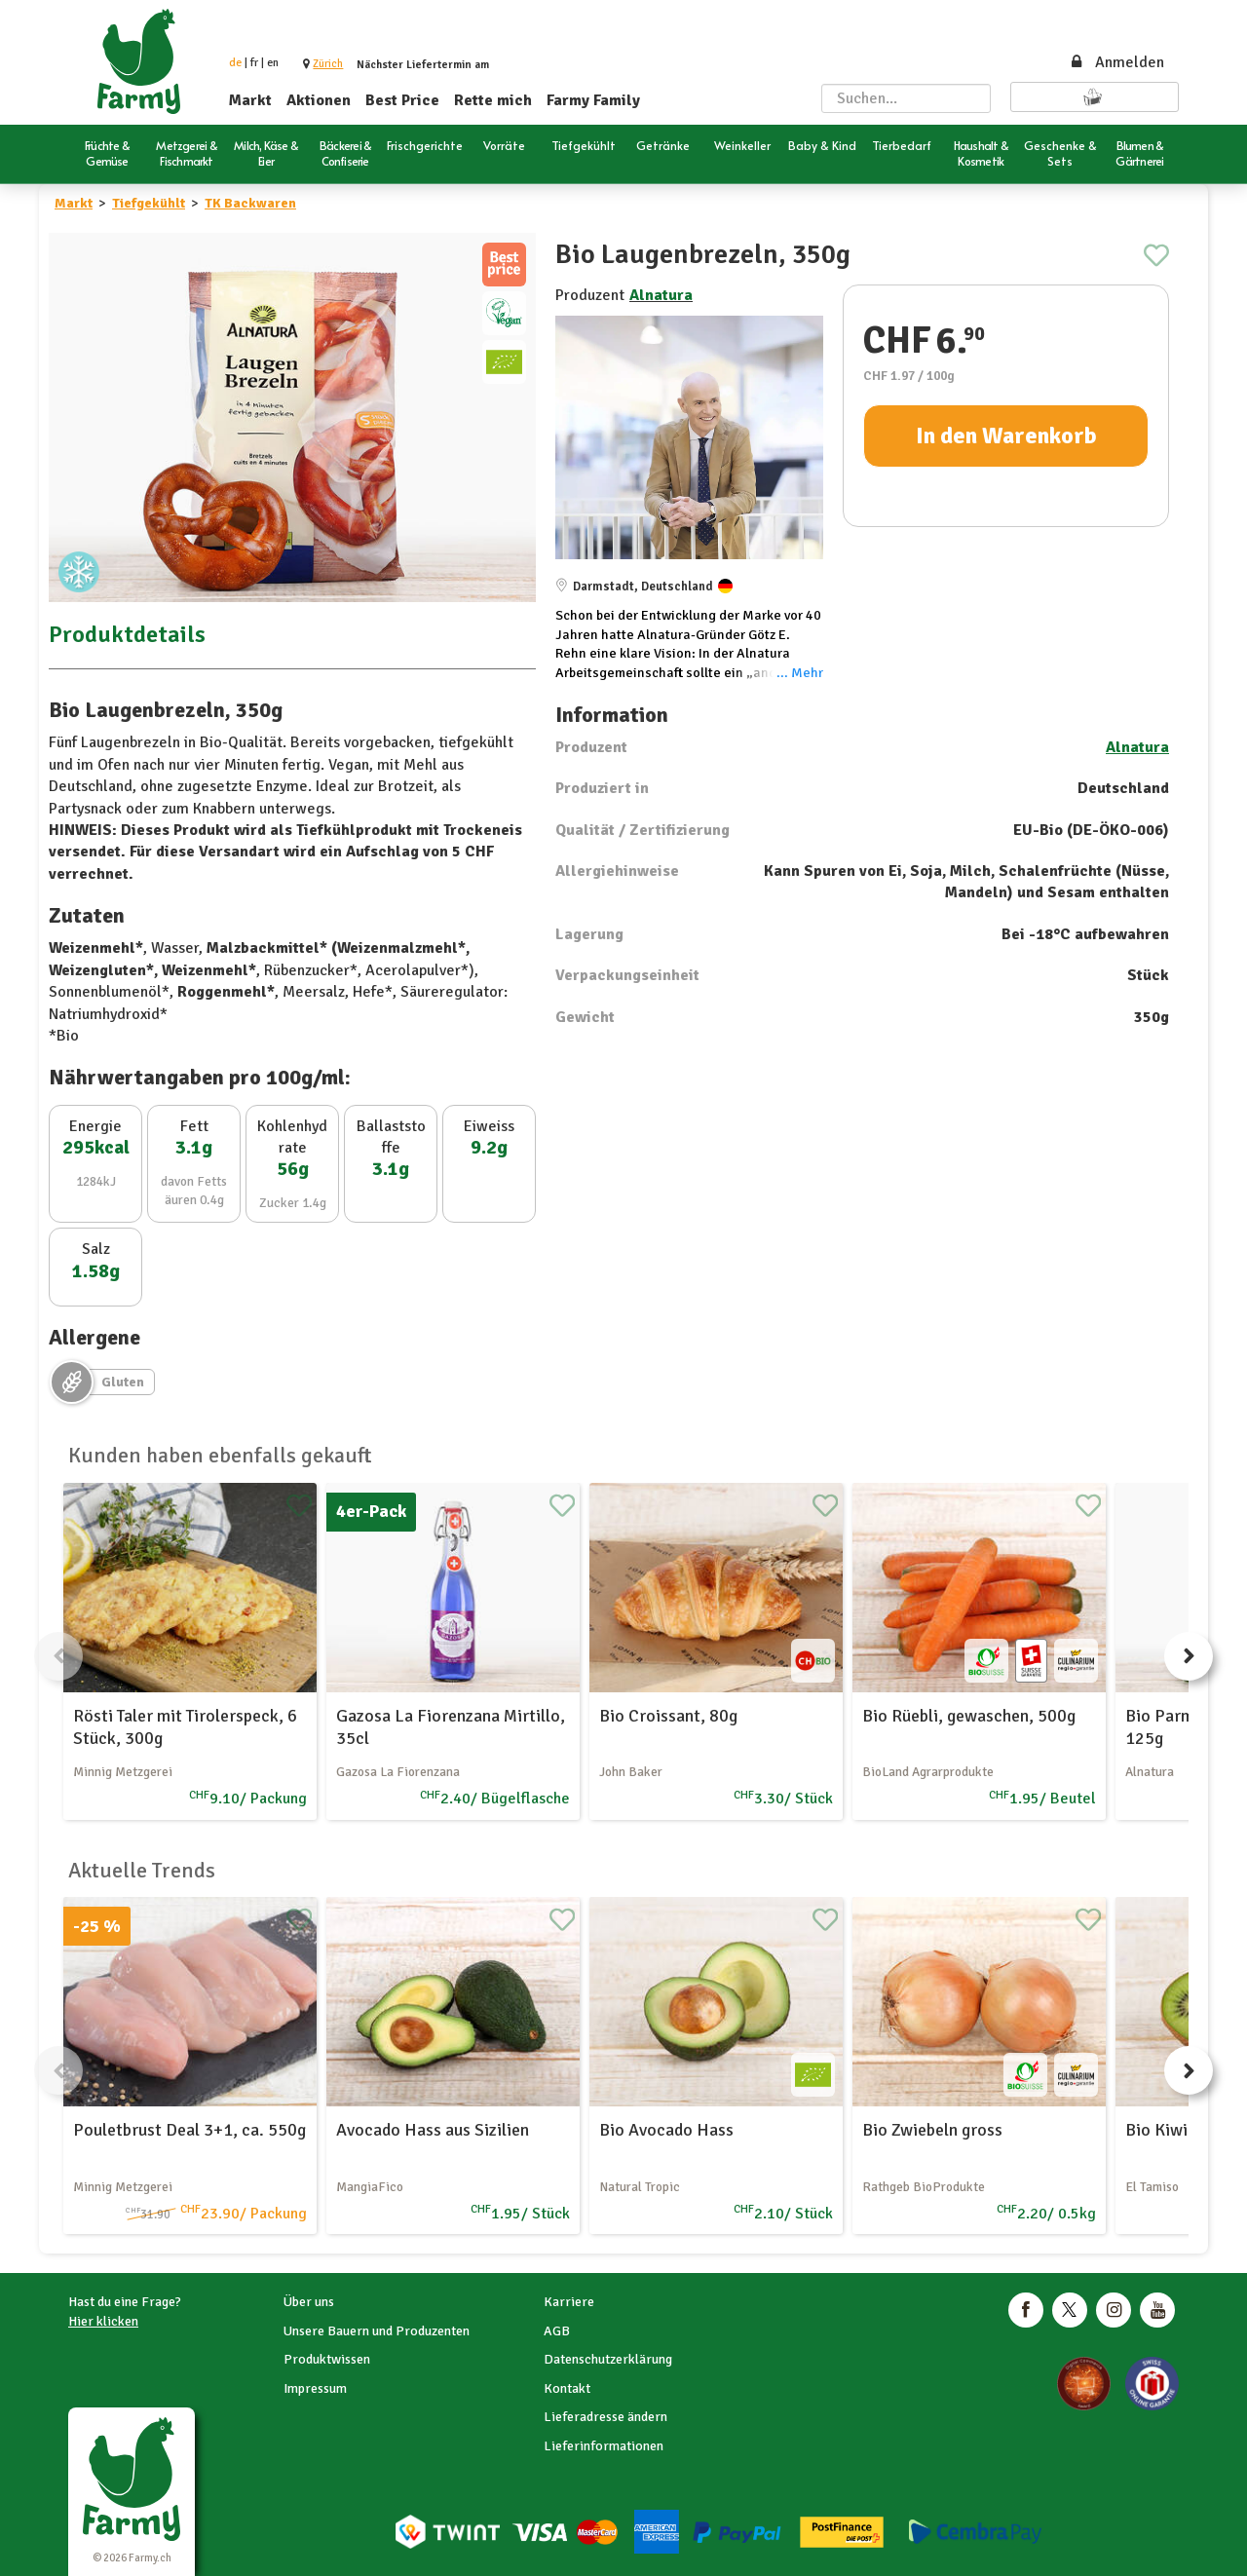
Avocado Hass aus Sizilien (432, 2129)
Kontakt (567, 2388)
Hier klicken (103, 2321)
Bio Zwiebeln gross (932, 2129)
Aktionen (318, 100)
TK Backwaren (250, 203)
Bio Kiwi (1156, 2129)
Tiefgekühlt (148, 203)
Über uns (308, 2301)
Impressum (315, 2388)
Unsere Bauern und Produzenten (376, 2331)
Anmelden (1116, 62)
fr (254, 63)
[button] (328, 64)
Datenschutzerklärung (608, 2359)
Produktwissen (326, 2359)
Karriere (569, 2301)
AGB (557, 2331)
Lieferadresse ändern (605, 2416)
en (273, 63)
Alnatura (661, 295)
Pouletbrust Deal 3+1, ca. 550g (189, 2129)
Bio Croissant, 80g (668, 1715)
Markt (250, 100)
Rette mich (493, 100)
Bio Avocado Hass (666, 2129)
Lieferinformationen (603, 2446)
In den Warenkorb (1006, 435)
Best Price (402, 100)
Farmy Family (593, 100)
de (235, 63)
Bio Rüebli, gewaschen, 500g (969, 1715)
